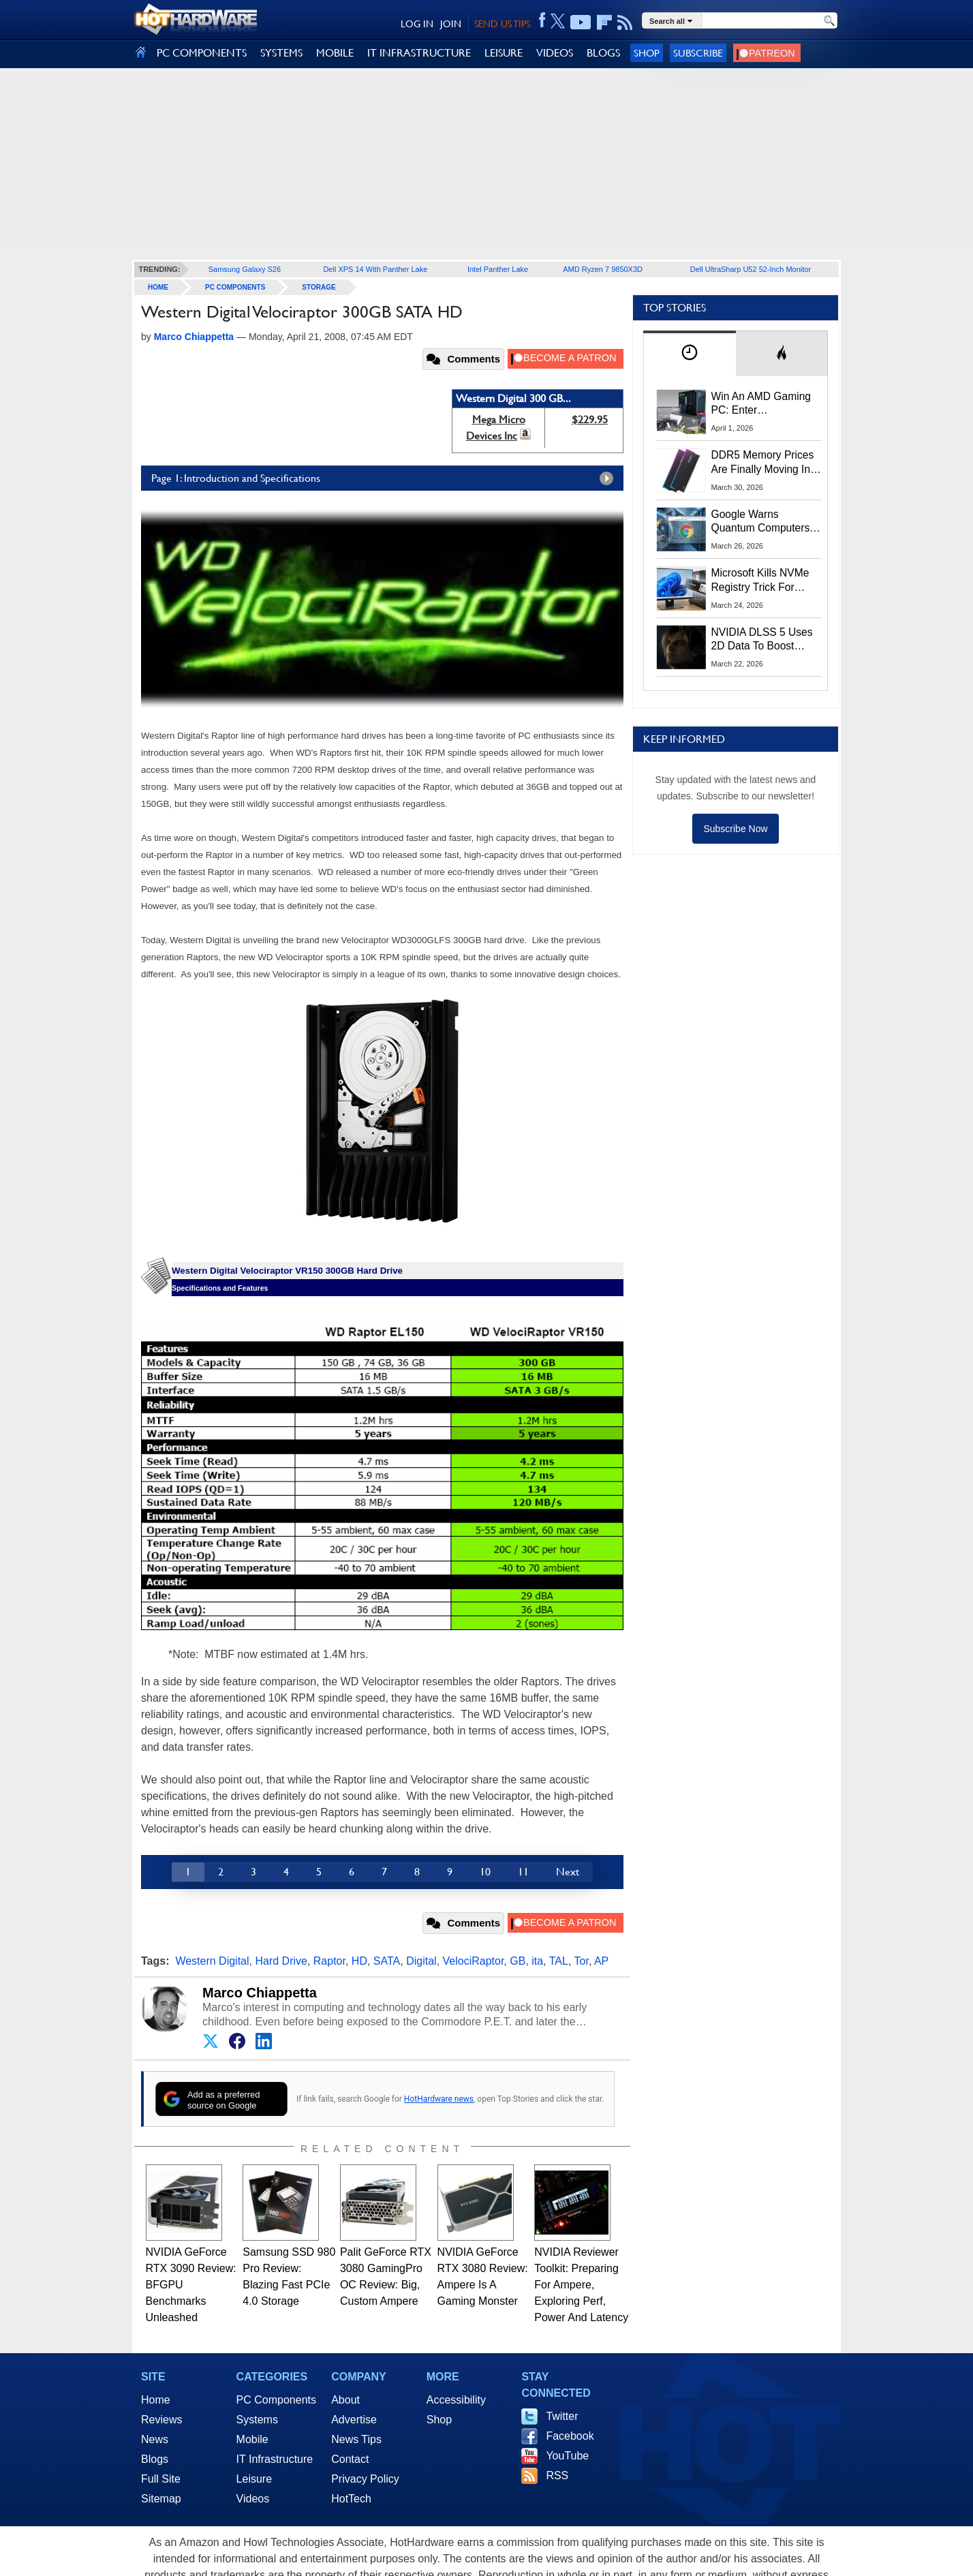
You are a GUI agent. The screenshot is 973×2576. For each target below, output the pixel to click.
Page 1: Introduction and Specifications (385, 478)
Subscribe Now (735, 828)
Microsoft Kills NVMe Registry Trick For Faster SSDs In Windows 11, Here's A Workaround (762, 580)
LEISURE (503, 52)
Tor (581, 1961)
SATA (386, 1961)
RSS (557, 2475)
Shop (647, 53)
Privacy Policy (365, 2479)
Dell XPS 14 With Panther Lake (375, 269)
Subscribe (698, 53)
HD (359, 1961)
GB (517, 1961)
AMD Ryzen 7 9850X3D (603, 269)
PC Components (235, 287)
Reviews (161, 2419)
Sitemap (161, 2498)
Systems (257, 2419)
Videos (253, 2498)
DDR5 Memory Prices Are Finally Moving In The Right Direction (762, 462)
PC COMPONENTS (202, 52)
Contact (350, 2459)
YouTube (567, 2456)
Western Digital (212, 1961)
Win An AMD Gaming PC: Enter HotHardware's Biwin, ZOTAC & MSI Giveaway (762, 404)
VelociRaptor (473, 1961)
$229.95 (590, 419)
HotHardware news (439, 2099)
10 (485, 1871)
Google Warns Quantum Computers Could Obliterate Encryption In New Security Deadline (760, 522)
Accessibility (456, 2400)
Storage (318, 287)
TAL (558, 1961)
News (154, 2439)
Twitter (562, 2416)
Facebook (569, 2436)
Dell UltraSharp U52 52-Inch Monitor (750, 269)
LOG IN (417, 23)
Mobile (252, 2439)
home (158, 287)
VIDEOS (554, 52)
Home (155, 2400)
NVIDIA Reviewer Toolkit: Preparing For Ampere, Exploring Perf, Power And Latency (581, 2284)
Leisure (254, 2479)
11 (523, 1871)
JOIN (450, 23)
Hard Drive (281, 1961)
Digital (421, 1961)
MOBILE (335, 52)
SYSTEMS (281, 52)
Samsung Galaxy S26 (244, 269)
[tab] (689, 353)
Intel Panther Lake (497, 269)
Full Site (161, 2479)
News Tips (356, 2439)
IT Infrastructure (274, 2459)
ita (537, 1961)
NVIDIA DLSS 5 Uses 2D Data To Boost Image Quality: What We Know (762, 640)
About (345, 2400)
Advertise (354, 2419)
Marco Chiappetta (259, 1992)
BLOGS (603, 52)
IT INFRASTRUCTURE (419, 52)
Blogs (154, 2459)
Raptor (329, 1961)
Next (567, 1871)
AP (601, 1961)
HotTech (351, 2498)
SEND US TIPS (502, 23)
